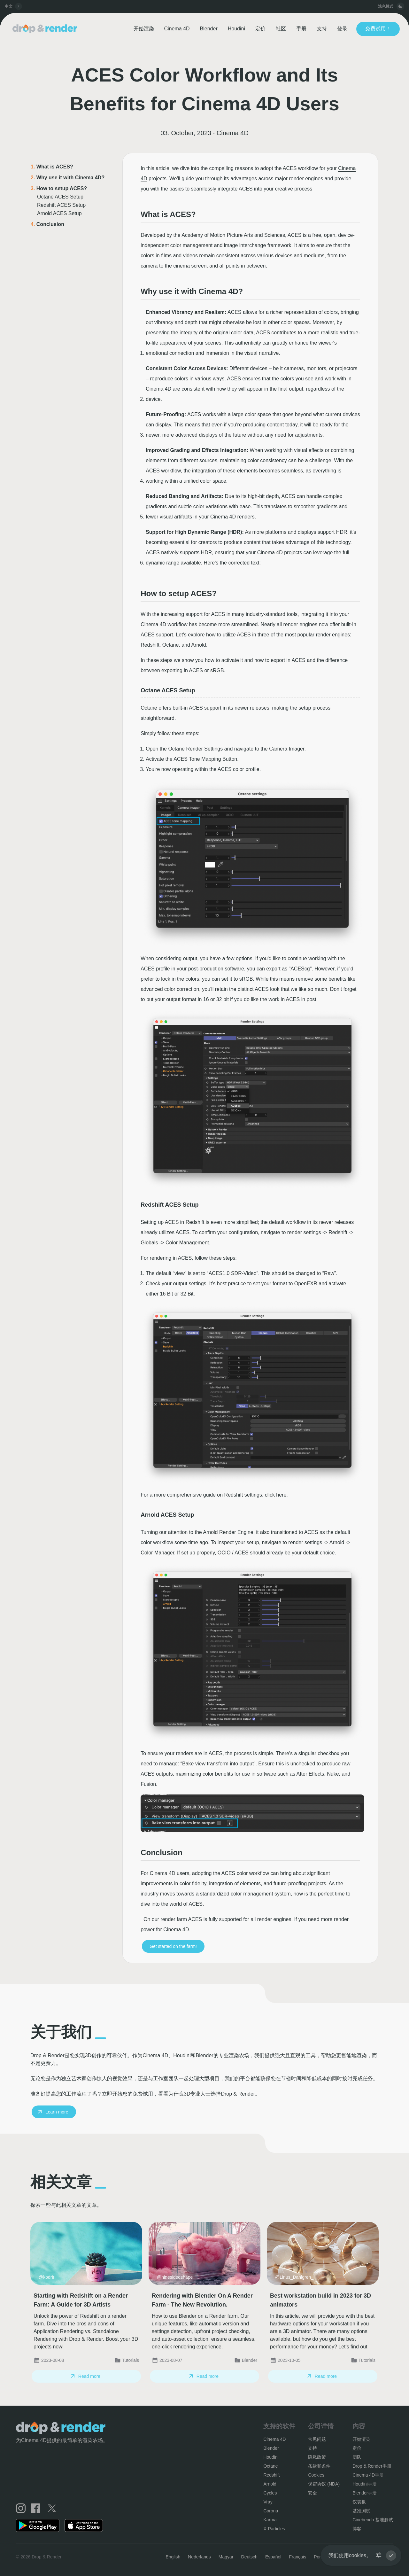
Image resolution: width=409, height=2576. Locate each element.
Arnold (269, 2484)
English (173, 2556)
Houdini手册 (364, 2484)
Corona (270, 2510)
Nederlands (199, 2556)
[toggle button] (400, 6)
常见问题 (317, 2439)
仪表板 (359, 2501)
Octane (270, 2466)
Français (297, 2556)
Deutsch (249, 2556)
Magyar (226, 2556)
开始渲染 (144, 28)
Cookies (316, 2475)
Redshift (271, 2475)
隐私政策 (317, 2457)
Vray (267, 2501)
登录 (342, 28)
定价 (260, 28)
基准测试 (361, 2510)
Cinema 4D (177, 28)
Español (273, 2556)
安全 (312, 2492)
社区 (281, 28)
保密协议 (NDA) (324, 2484)
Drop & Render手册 (371, 2466)
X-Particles (274, 2528)
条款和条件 (319, 2466)
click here (276, 1495)
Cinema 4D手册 (368, 2475)
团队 (356, 2457)
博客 (356, 2528)
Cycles (270, 2492)
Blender (209, 28)
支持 (322, 28)
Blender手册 (364, 2492)
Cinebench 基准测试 (372, 2519)
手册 (301, 28)
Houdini (236, 28)
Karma (269, 2519)
